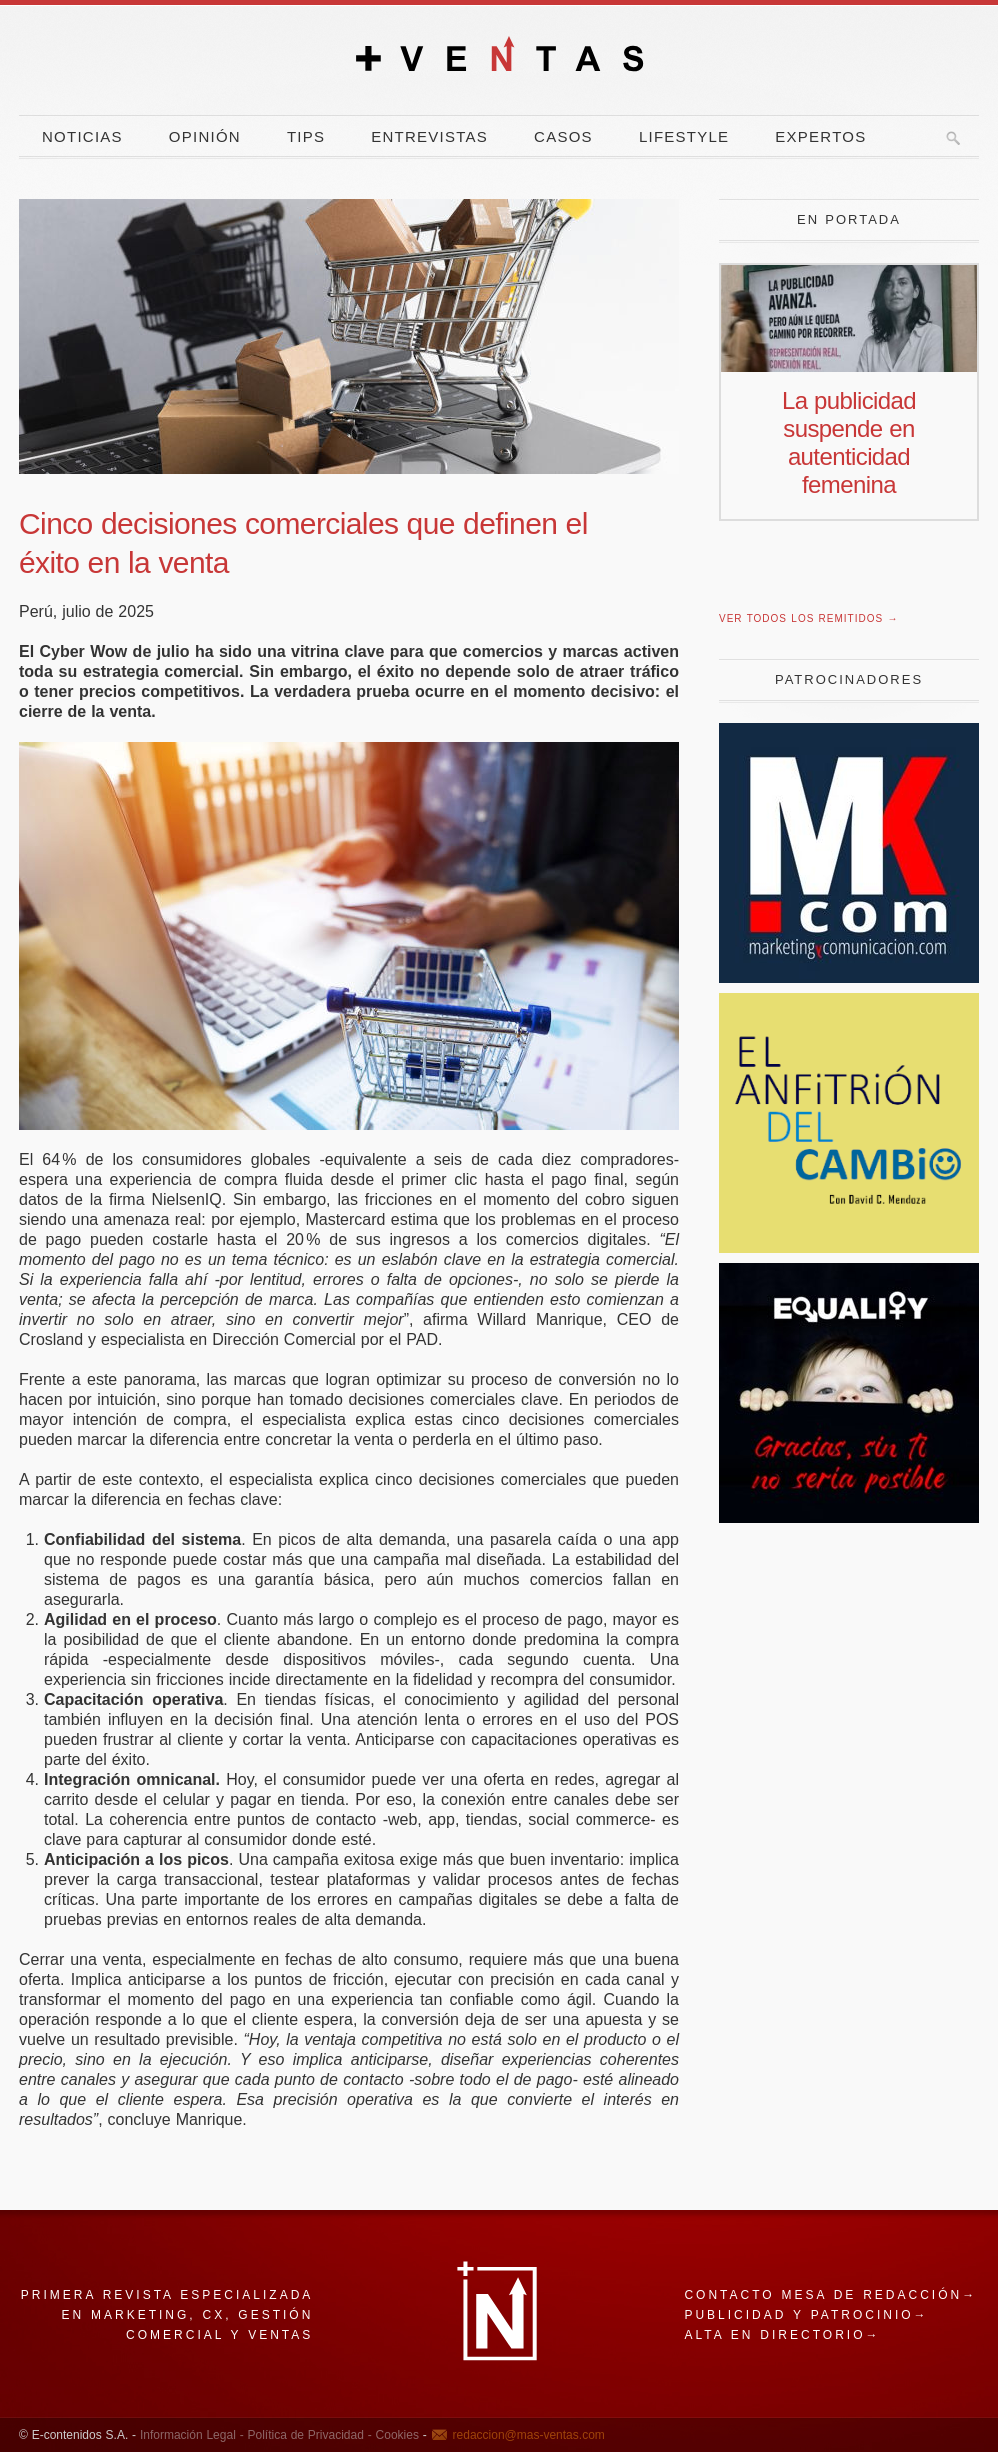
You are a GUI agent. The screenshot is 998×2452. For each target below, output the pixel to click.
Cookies (395, 2435)
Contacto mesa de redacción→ (830, 2295)
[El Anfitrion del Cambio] (849, 1247)
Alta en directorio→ (782, 2335)
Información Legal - (192, 2435)
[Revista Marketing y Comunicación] (849, 977)
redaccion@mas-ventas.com (529, 2435)
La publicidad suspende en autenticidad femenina (849, 442)
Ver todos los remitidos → (808, 618)
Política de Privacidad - (308, 2435)
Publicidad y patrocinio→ (806, 2315)
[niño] (849, 1517)
